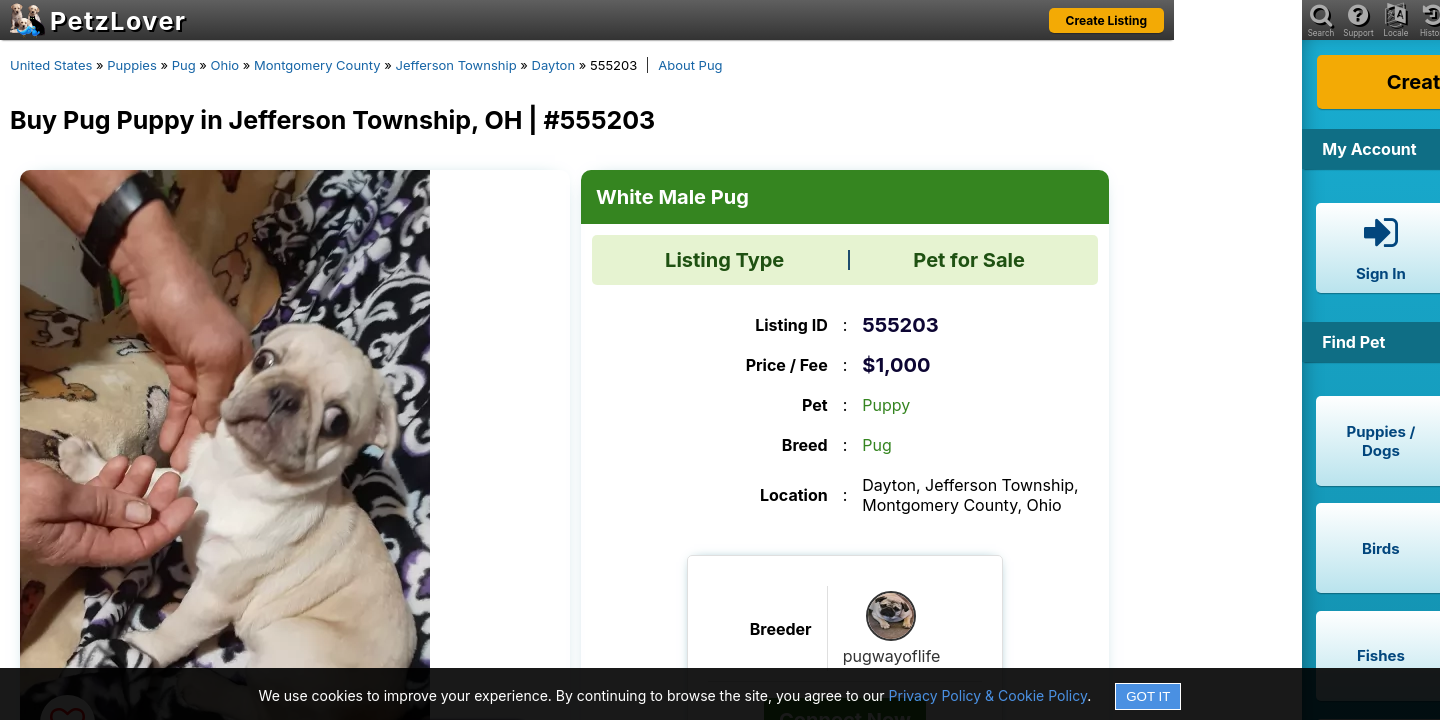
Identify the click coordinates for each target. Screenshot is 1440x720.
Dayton (554, 65)
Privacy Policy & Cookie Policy (988, 695)
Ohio (225, 65)
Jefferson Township (455, 65)
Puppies (132, 65)
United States (51, 65)
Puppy (886, 405)
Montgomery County (317, 65)
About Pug (690, 65)
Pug (184, 65)
